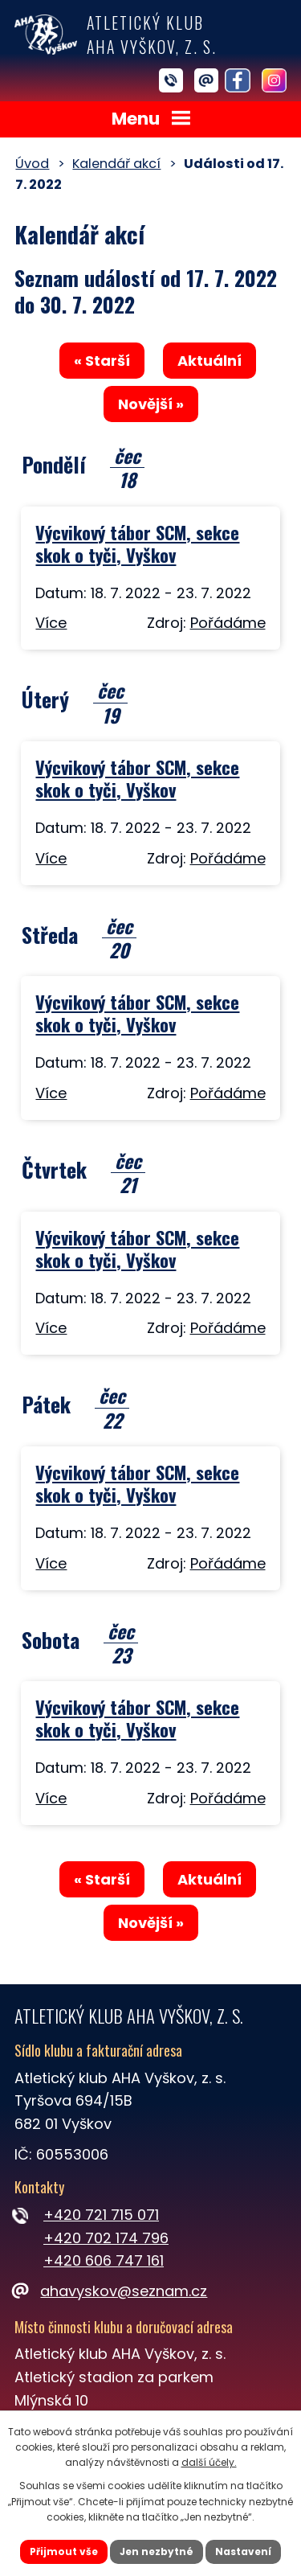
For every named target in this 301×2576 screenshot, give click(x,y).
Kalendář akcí (116, 163)
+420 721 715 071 (101, 2215)
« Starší (102, 361)
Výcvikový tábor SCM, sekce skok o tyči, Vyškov (137, 543)
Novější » (151, 404)
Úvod (32, 163)
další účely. (209, 2462)
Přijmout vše (64, 2551)
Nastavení (243, 2551)
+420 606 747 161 (103, 2260)
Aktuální (209, 361)
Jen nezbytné (156, 2551)
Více (51, 623)
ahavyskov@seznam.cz (110, 2291)
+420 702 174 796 (106, 2238)
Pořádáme (228, 623)
